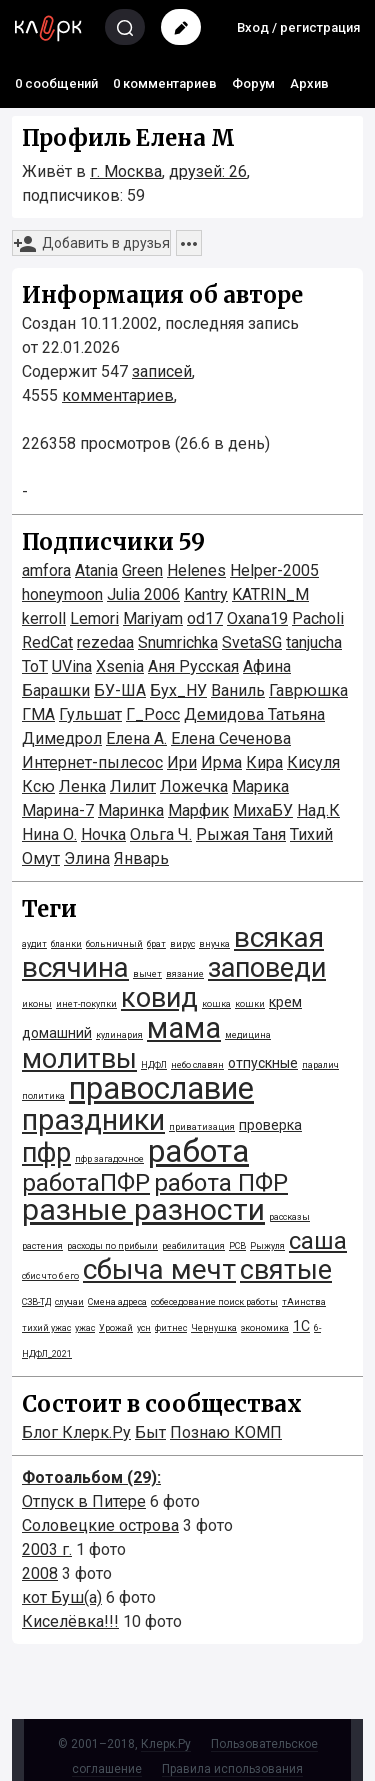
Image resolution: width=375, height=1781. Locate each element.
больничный (114, 944)
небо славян (197, 1065)
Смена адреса (117, 1302)
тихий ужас (46, 1328)
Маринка (131, 810)
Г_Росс (153, 714)
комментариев (118, 395)
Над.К (318, 810)
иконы (37, 1004)
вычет (147, 974)
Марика (260, 786)
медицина (248, 1035)
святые (286, 1270)
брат (156, 944)
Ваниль (238, 690)
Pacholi (318, 618)
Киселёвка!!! (70, 1621)
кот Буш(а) (62, 1597)
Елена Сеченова (231, 738)
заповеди (267, 968)
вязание (185, 974)
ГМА (38, 714)
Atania (96, 570)
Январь (141, 858)
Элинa (87, 858)
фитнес (171, 1328)
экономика (265, 1328)
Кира (264, 762)
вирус (182, 944)
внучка (214, 944)
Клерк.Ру (166, 1744)
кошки (250, 1004)
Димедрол (62, 738)
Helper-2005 (274, 570)
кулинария (119, 1035)
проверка (270, 1125)
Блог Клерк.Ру (76, 1432)
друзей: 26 (208, 171)
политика (43, 1096)
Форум (253, 83)
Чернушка (214, 1328)
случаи (69, 1302)
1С (301, 1326)
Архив (309, 83)
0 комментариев (165, 83)
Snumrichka (178, 642)
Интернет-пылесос (92, 762)
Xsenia (120, 666)
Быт (150, 1432)
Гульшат (90, 714)
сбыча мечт (159, 1269)
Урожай (116, 1328)
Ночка (103, 834)
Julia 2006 (143, 594)
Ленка (82, 786)
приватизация (202, 1127)
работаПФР (86, 1183)
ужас (85, 1328)
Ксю (38, 786)
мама (184, 1028)
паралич (320, 1065)
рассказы (289, 1217)
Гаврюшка (308, 690)
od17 (205, 618)
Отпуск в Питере (84, 1501)
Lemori (94, 618)
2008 (40, 1573)
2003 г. (47, 1549)
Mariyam (153, 618)
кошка (216, 1004)
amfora (46, 570)
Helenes (196, 570)
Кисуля (313, 762)
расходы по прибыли (112, 1246)
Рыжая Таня (241, 834)
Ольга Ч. (161, 834)
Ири (182, 762)
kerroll (44, 618)
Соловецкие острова (100, 1525)
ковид (159, 998)
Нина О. (49, 834)
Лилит (133, 786)
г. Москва (126, 171)
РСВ (237, 1246)
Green (142, 570)
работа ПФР (221, 1183)
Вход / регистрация (298, 27)
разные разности (143, 1209)
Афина (267, 666)
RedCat (47, 642)
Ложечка (194, 786)
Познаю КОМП (226, 1432)
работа (198, 1151)
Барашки (56, 690)
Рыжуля (267, 1246)
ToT (35, 666)
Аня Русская (193, 666)
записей (162, 371)
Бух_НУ (178, 690)
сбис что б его (50, 1276)
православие (161, 1088)
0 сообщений (56, 83)
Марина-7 (58, 810)
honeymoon (62, 594)
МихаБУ (263, 810)
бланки (66, 944)
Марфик (198, 810)
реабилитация (193, 1246)
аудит (34, 944)
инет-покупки (86, 1004)
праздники (93, 1120)
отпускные (263, 1063)
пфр (46, 1153)
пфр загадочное (109, 1159)
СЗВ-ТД (36, 1302)
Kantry (206, 594)
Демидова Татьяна (254, 714)
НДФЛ (154, 1065)
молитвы (79, 1059)
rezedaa (105, 642)
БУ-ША (120, 690)
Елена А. (136, 738)
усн (144, 1328)
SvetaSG (252, 642)
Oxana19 (257, 618)
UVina (72, 666)
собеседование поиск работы (214, 1302)
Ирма (221, 762)
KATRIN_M (270, 594)
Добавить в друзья (91, 244)
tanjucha (314, 642)
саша (318, 1241)
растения (42, 1246)
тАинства (304, 1302)
